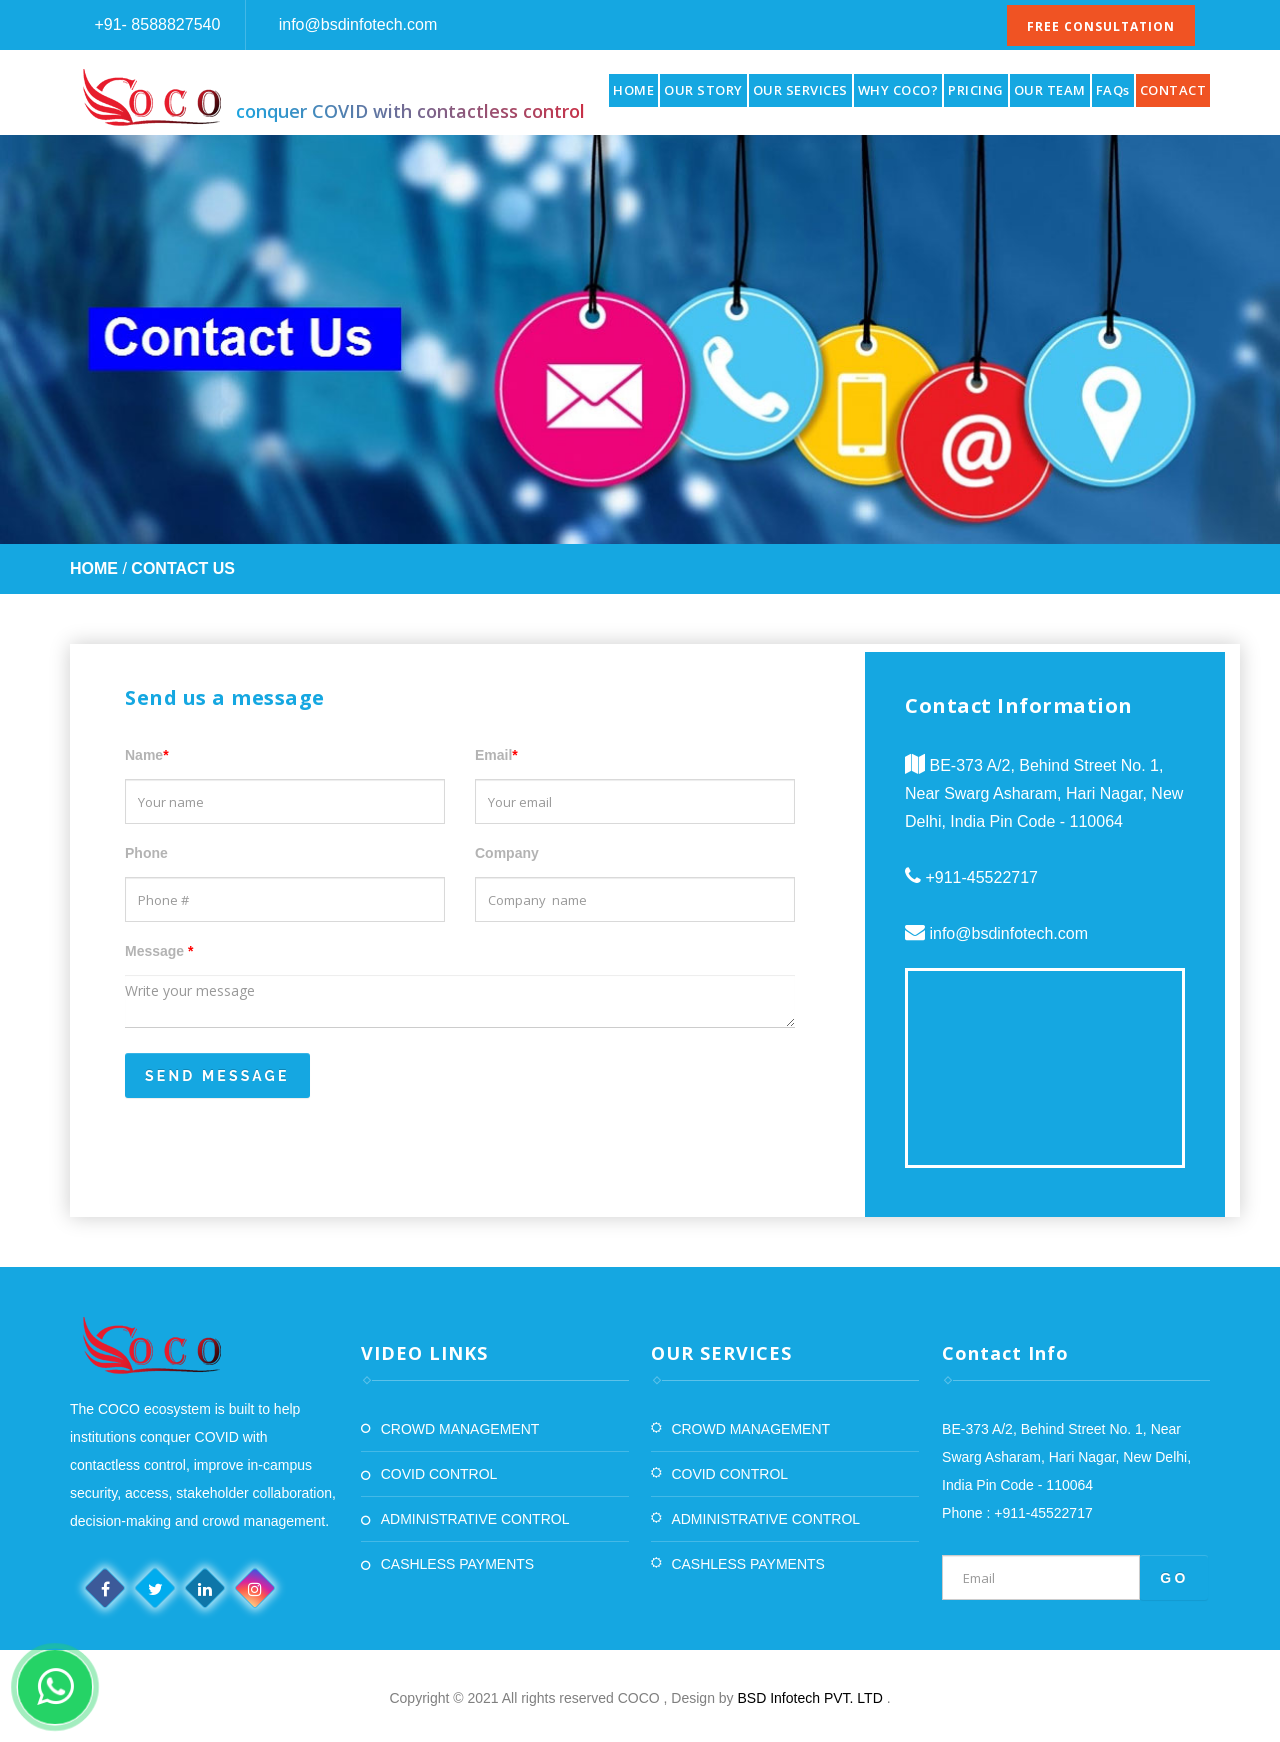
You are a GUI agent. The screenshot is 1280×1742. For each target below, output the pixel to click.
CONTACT (1173, 90)
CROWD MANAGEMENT (460, 1429)
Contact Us (183, 568)
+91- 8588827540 (155, 24)
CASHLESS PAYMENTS (458, 1564)
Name (147, 755)
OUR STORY (703, 90)
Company (507, 853)
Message (159, 951)
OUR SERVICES (800, 90)
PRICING (976, 90)
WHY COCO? (898, 90)
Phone (146, 853)
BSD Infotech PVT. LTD (812, 1698)
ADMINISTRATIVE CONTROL (475, 1519)
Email (496, 755)
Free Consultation (1101, 26)
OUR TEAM (1050, 90)
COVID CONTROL (439, 1474)
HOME (633, 90)
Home (94, 568)
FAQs (1113, 90)
